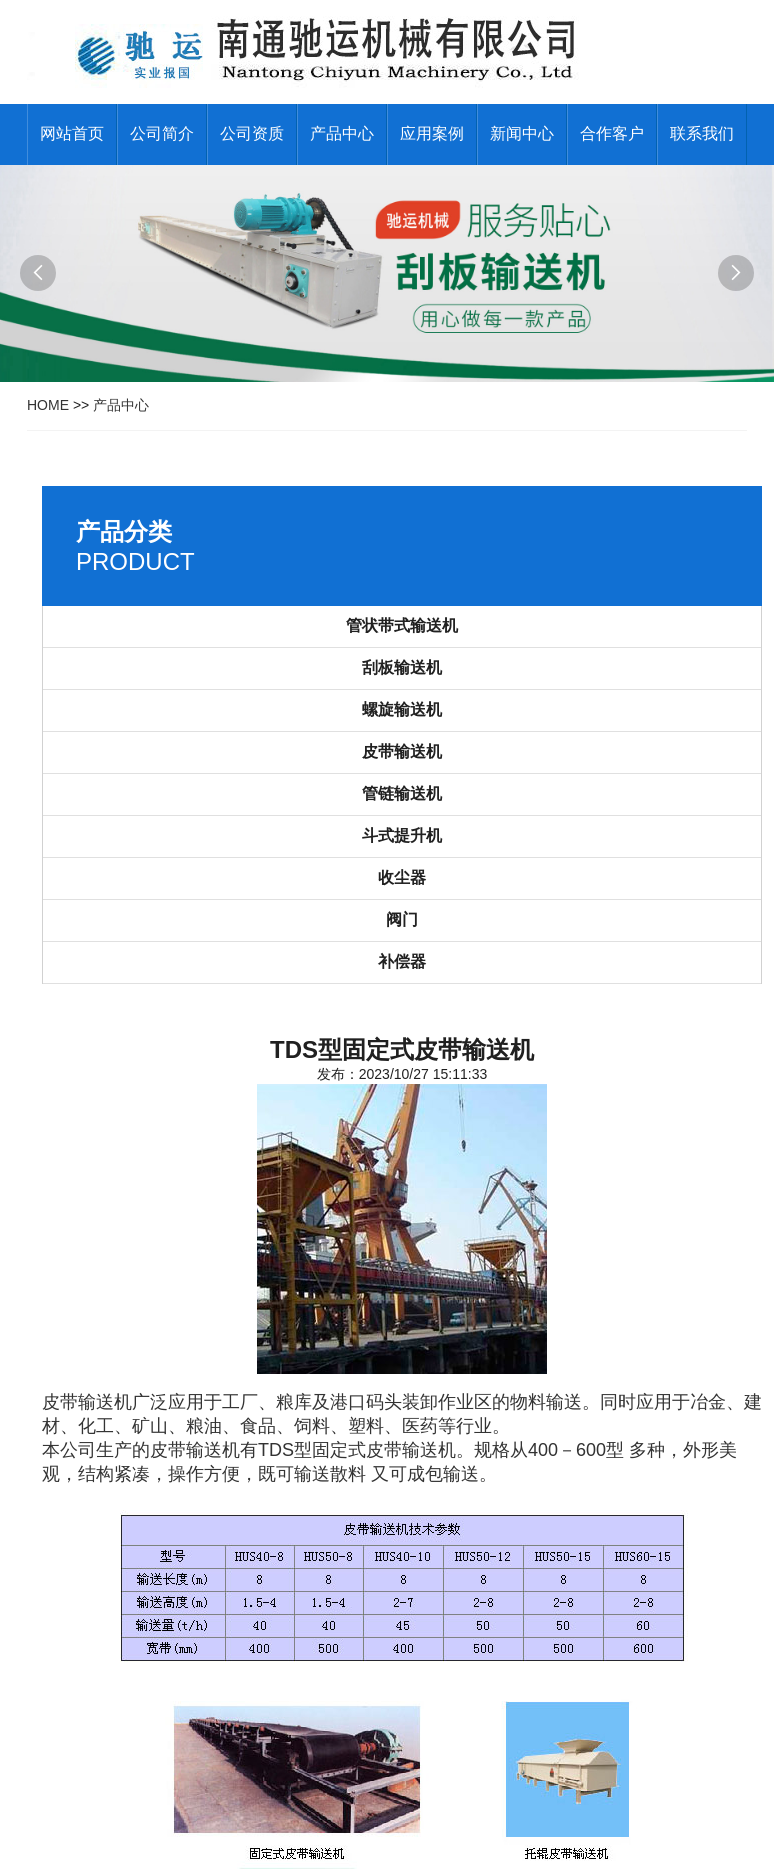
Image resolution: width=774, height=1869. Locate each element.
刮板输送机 (402, 667)
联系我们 (702, 133)
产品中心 (342, 133)
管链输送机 (402, 793)
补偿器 (402, 961)
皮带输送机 (402, 751)
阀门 (402, 919)
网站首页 (72, 133)
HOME (48, 405)
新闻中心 (522, 133)
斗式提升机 (402, 835)
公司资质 (252, 133)
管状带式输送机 (402, 625)
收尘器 (402, 877)
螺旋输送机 (402, 709)
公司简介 (162, 133)
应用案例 (432, 133)
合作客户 (612, 133)
